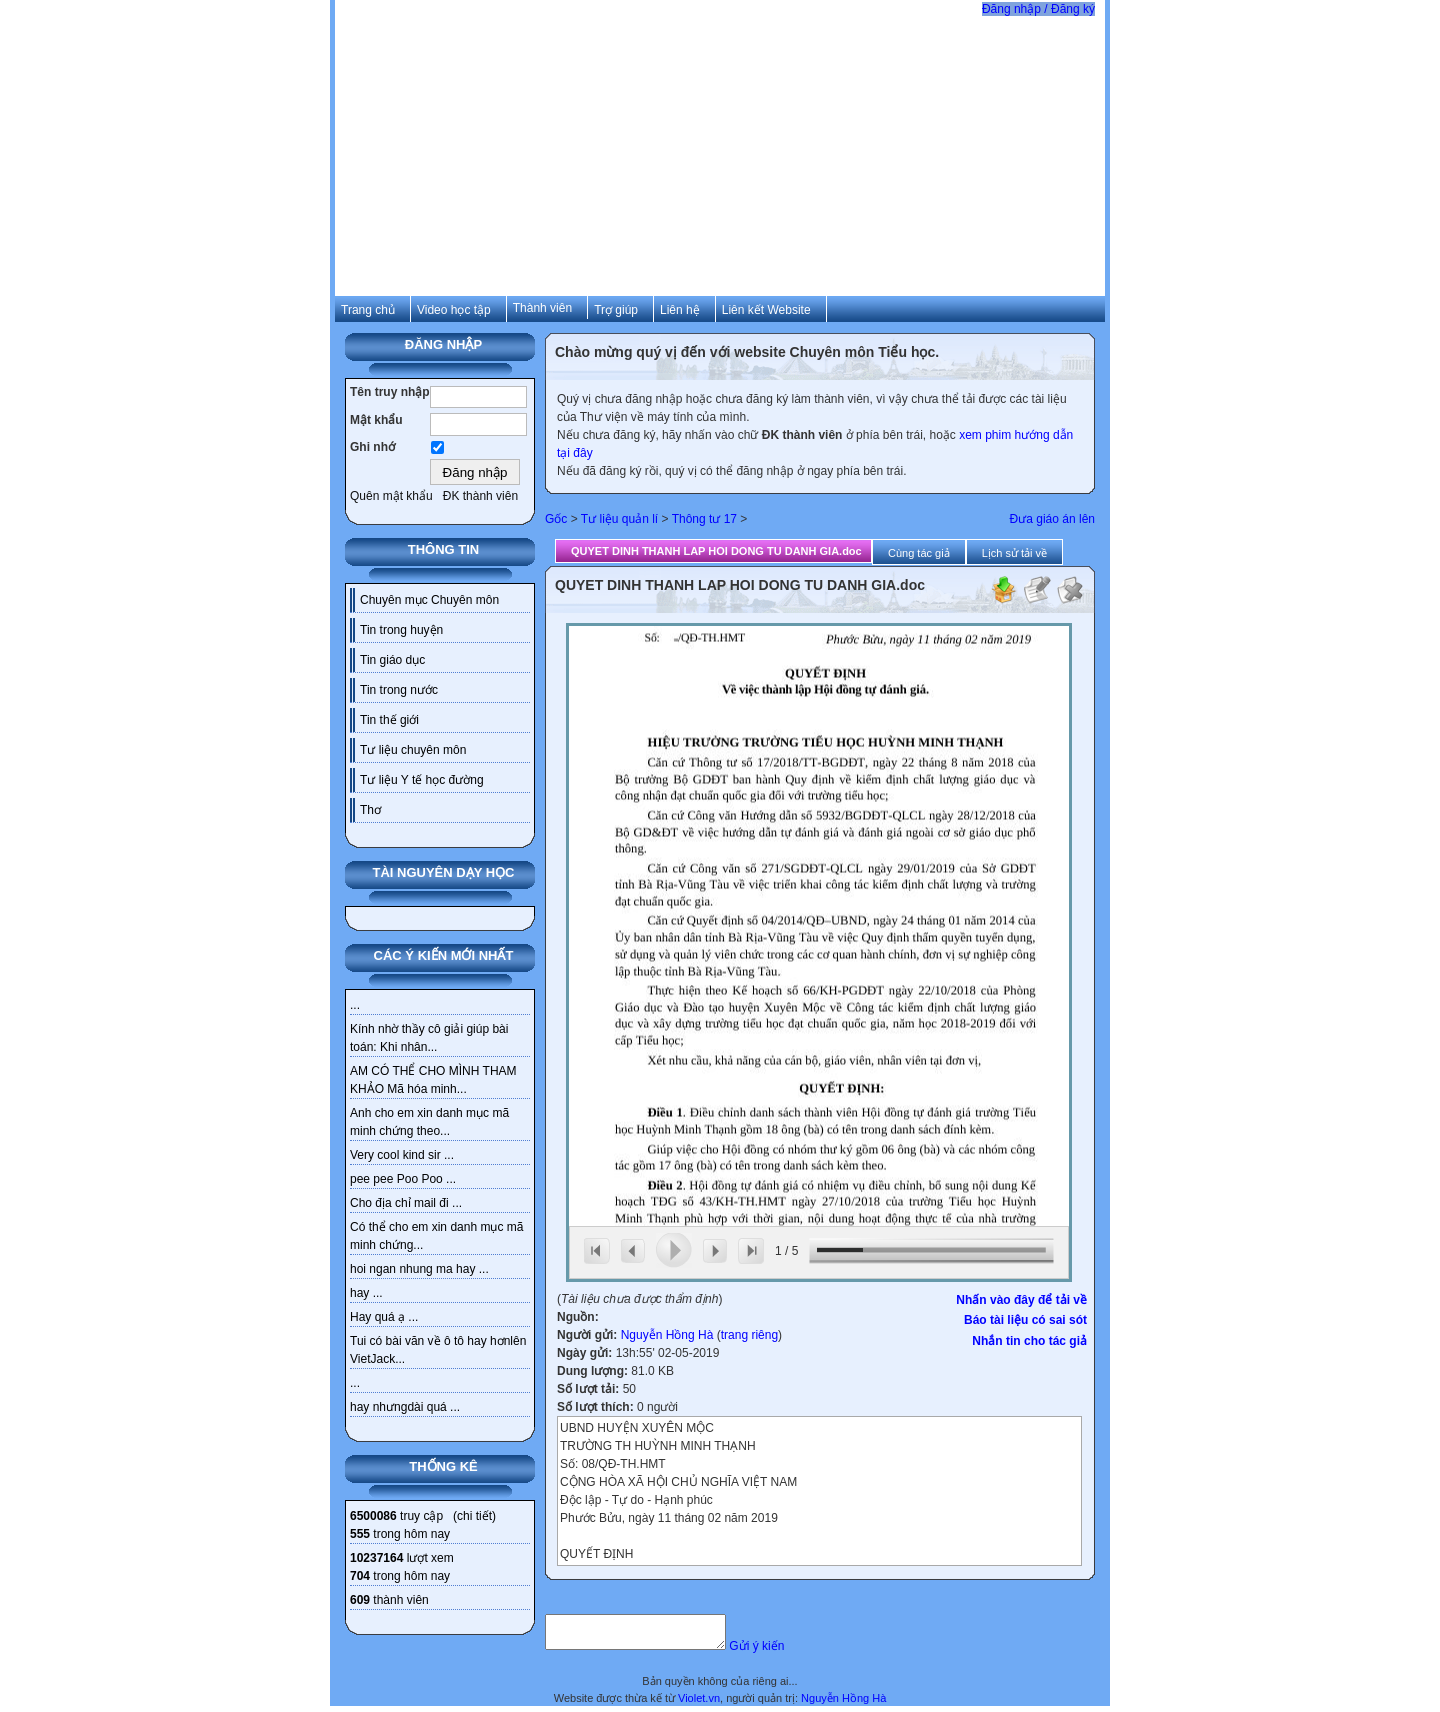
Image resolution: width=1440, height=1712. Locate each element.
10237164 (376, 1558)
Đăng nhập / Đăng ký (1038, 9)
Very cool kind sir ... (402, 1155)
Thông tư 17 (704, 519)
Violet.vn (699, 1704)
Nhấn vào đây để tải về (1021, 1300)
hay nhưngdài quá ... (405, 1407)
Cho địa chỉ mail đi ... (406, 1203)
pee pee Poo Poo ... (403, 1179)
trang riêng (749, 1335)
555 (360, 1534)
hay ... (366, 1293)
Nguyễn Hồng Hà (667, 1335)
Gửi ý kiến (776, 1652)
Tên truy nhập (390, 392)
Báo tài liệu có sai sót (1025, 1320)
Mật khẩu (376, 420)
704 (360, 1576)
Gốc (556, 519)
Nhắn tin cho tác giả (1029, 1341)
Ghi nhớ (372, 447)
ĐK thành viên (480, 496)
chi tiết (474, 1516)
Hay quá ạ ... (384, 1317)
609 (360, 1600)
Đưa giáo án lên (1052, 519)
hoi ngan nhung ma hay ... (419, 1269)
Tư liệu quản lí (619, 519)
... (355, 1005)
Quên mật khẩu (391, 496)
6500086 (373, 1516)
